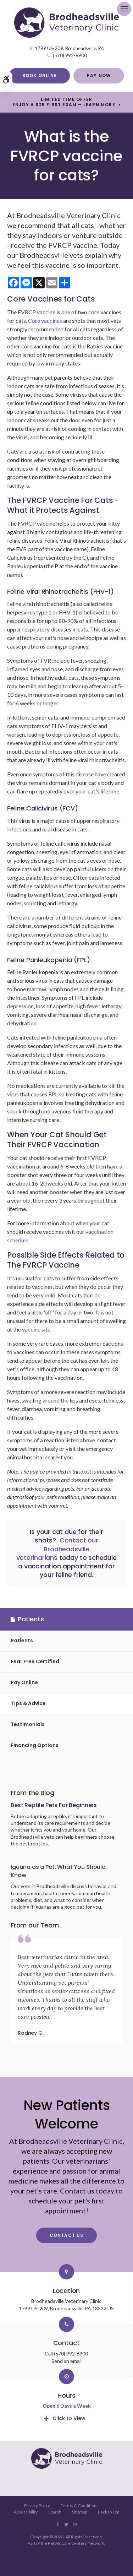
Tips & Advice (28, 1703)
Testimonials (28, 1724)
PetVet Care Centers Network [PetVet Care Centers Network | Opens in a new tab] (76, 2543)
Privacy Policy (37, 2505)
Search (54, 2512)
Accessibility (26, 2512)
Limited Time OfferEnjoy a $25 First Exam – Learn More (63, 102)
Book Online (39, 75)
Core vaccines (45, 320)
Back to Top (108, 2512)
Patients (22, 1640)
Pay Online (24, 1682)
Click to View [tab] (68, 2418)
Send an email (66, 2361)
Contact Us (67, 2235)
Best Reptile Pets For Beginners (54, 1805)
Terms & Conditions (80, 2505)
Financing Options (35, 1745)
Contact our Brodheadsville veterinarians (57, 1549)
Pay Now (99, 75)
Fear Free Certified (35, 1661)
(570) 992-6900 (70, 55)
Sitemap (79, 2512)
